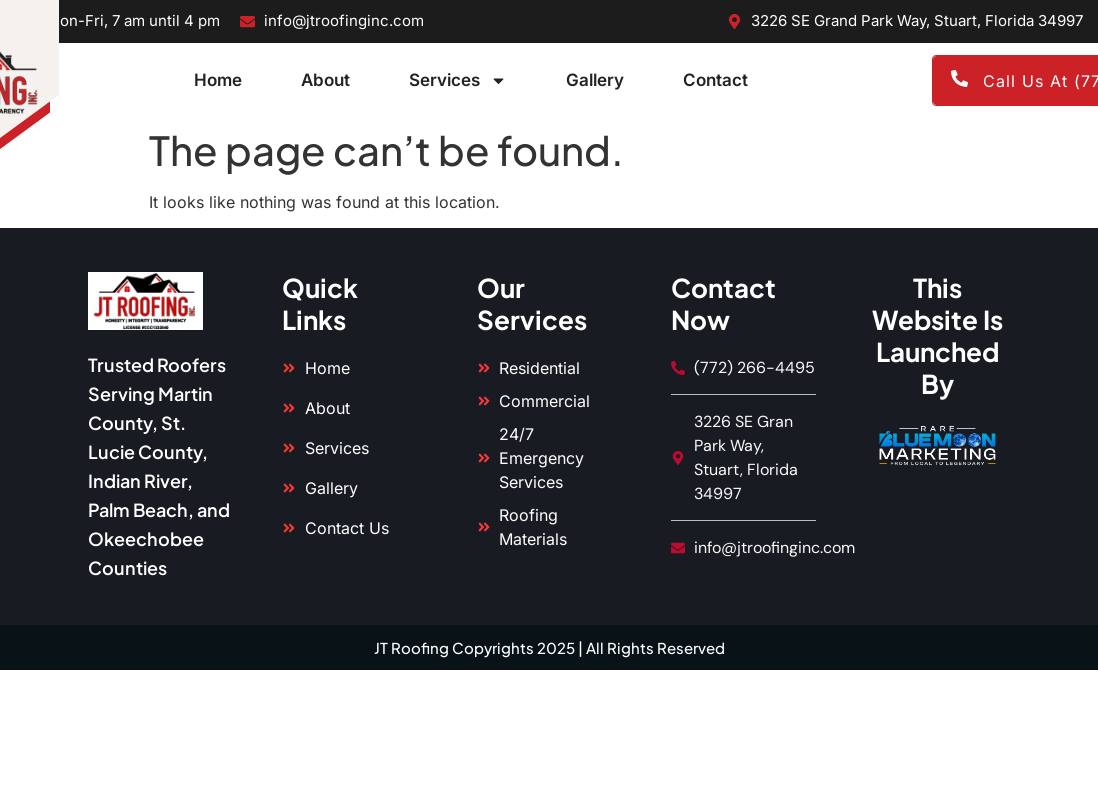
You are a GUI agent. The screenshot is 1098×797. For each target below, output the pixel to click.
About (325, 80)
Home (218, 80)
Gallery (595, 80)
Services (458, 80)
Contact (715, 80)
